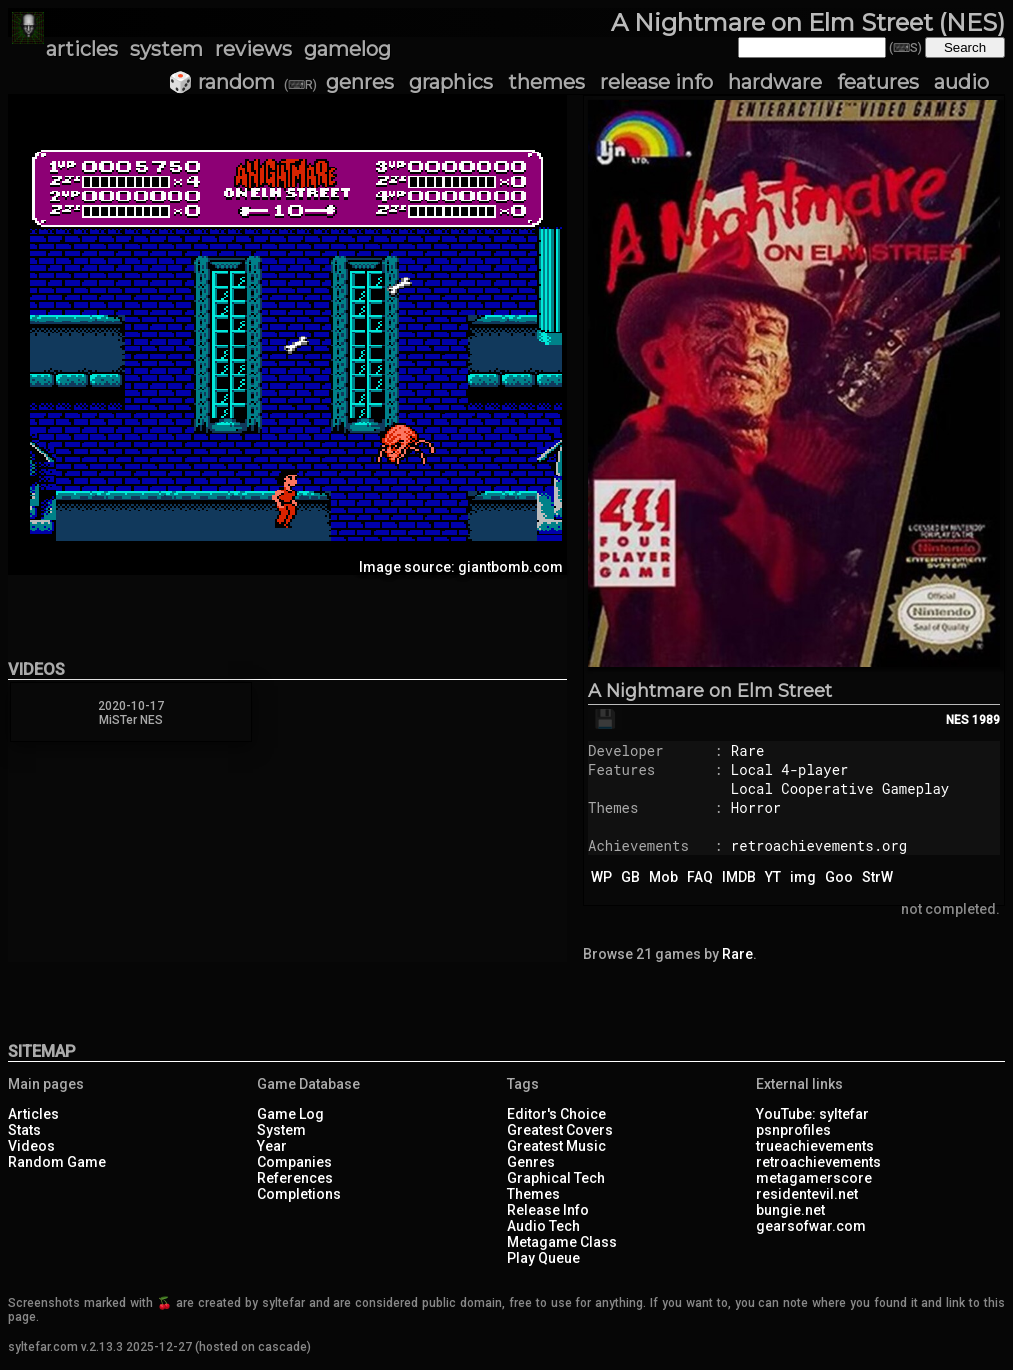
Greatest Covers (560, 1130)
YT (773, 877)
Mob (663, 877)
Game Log (290, 1114)
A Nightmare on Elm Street (710, 691)
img (803, 877)
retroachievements (818, 1162)
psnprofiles (793, 1130)
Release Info (548, 1210)
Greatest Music (556, 1146)
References (295, 1178)
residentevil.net (807, 1194)
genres (360, 82)
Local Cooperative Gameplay (840, 788)
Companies (294, 1162)
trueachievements (815, 1146)
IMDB (739, 877)
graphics (451, 82)
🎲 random (221, 82)
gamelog (347, 49)
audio (961, 82)
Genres (531, 1162)
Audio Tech (543, 1226)
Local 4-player (790, 769)
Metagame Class (562, 1242)
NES (957, 720)
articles (82, 49)
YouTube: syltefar (812, 1114)
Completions (299, 1194)
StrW (877, 877)
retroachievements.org (819, 845)
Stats (24, 1130)
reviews (253, 49)
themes (546, 82)
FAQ (700, 877)
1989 (986, 720)
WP (601, 877)
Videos (31, 1146)
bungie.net (790, 1210)
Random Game (57, 1162)
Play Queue (543, 1258)
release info (656, 82)
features (878, 82)
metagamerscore (814, 1178)
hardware (775, 82)
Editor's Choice (556, 1114)
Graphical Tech (556, 1178)
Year (272, 1146)
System (281, 1130)
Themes (533, 1194)
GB (630, 877)
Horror (756, 807)
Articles (33, 1114)
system (166, 49)
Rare (748, 750)
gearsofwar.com (811, 1226)
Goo (839, 877)
